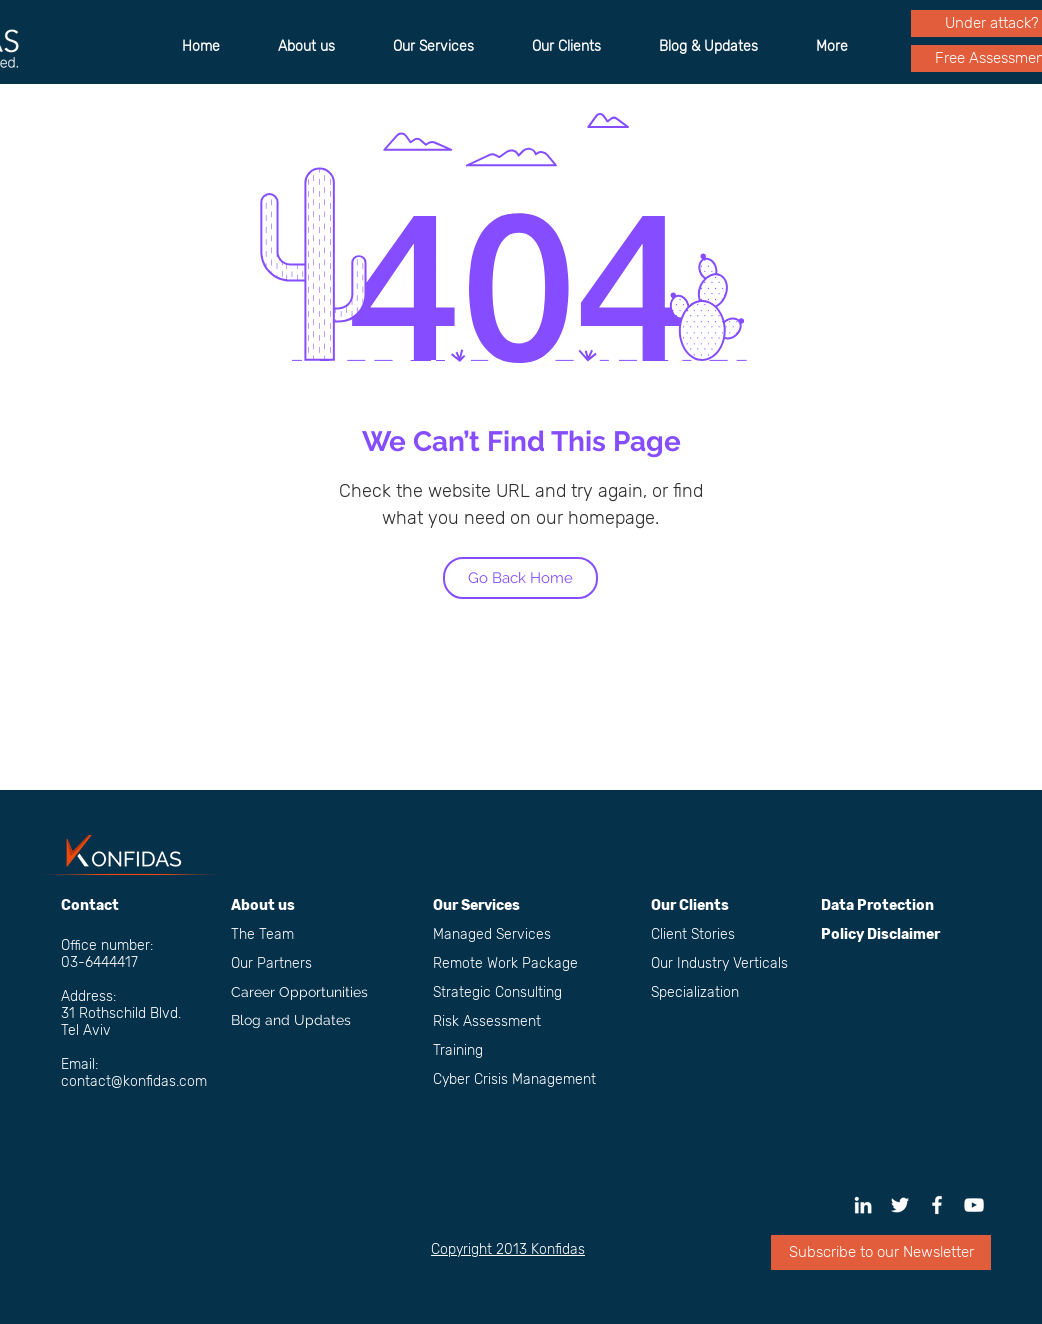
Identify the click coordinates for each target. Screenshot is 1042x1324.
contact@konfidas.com (134, 1081)
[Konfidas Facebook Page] (937, 1205)
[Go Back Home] (520, 578)
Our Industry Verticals (719, 963)
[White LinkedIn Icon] (863, 1205)
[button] (881, 1252)
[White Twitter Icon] (900, 1205)
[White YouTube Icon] (974, 1205)
